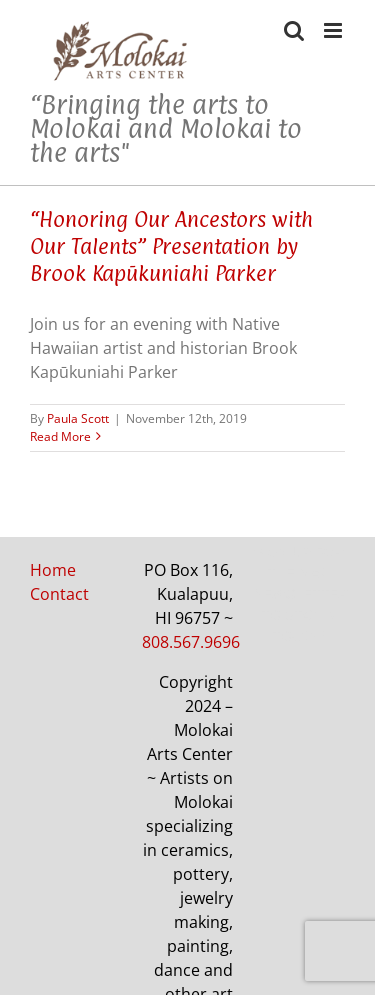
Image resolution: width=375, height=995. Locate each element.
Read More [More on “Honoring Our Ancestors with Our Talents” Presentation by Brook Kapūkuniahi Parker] (60, 436)
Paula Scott (78, 418)
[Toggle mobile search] (294, 30)
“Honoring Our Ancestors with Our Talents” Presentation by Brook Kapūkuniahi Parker (171, 246)
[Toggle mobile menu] (334, 30)
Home (53, 570)
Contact (59, 594)
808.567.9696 (191, 642)
